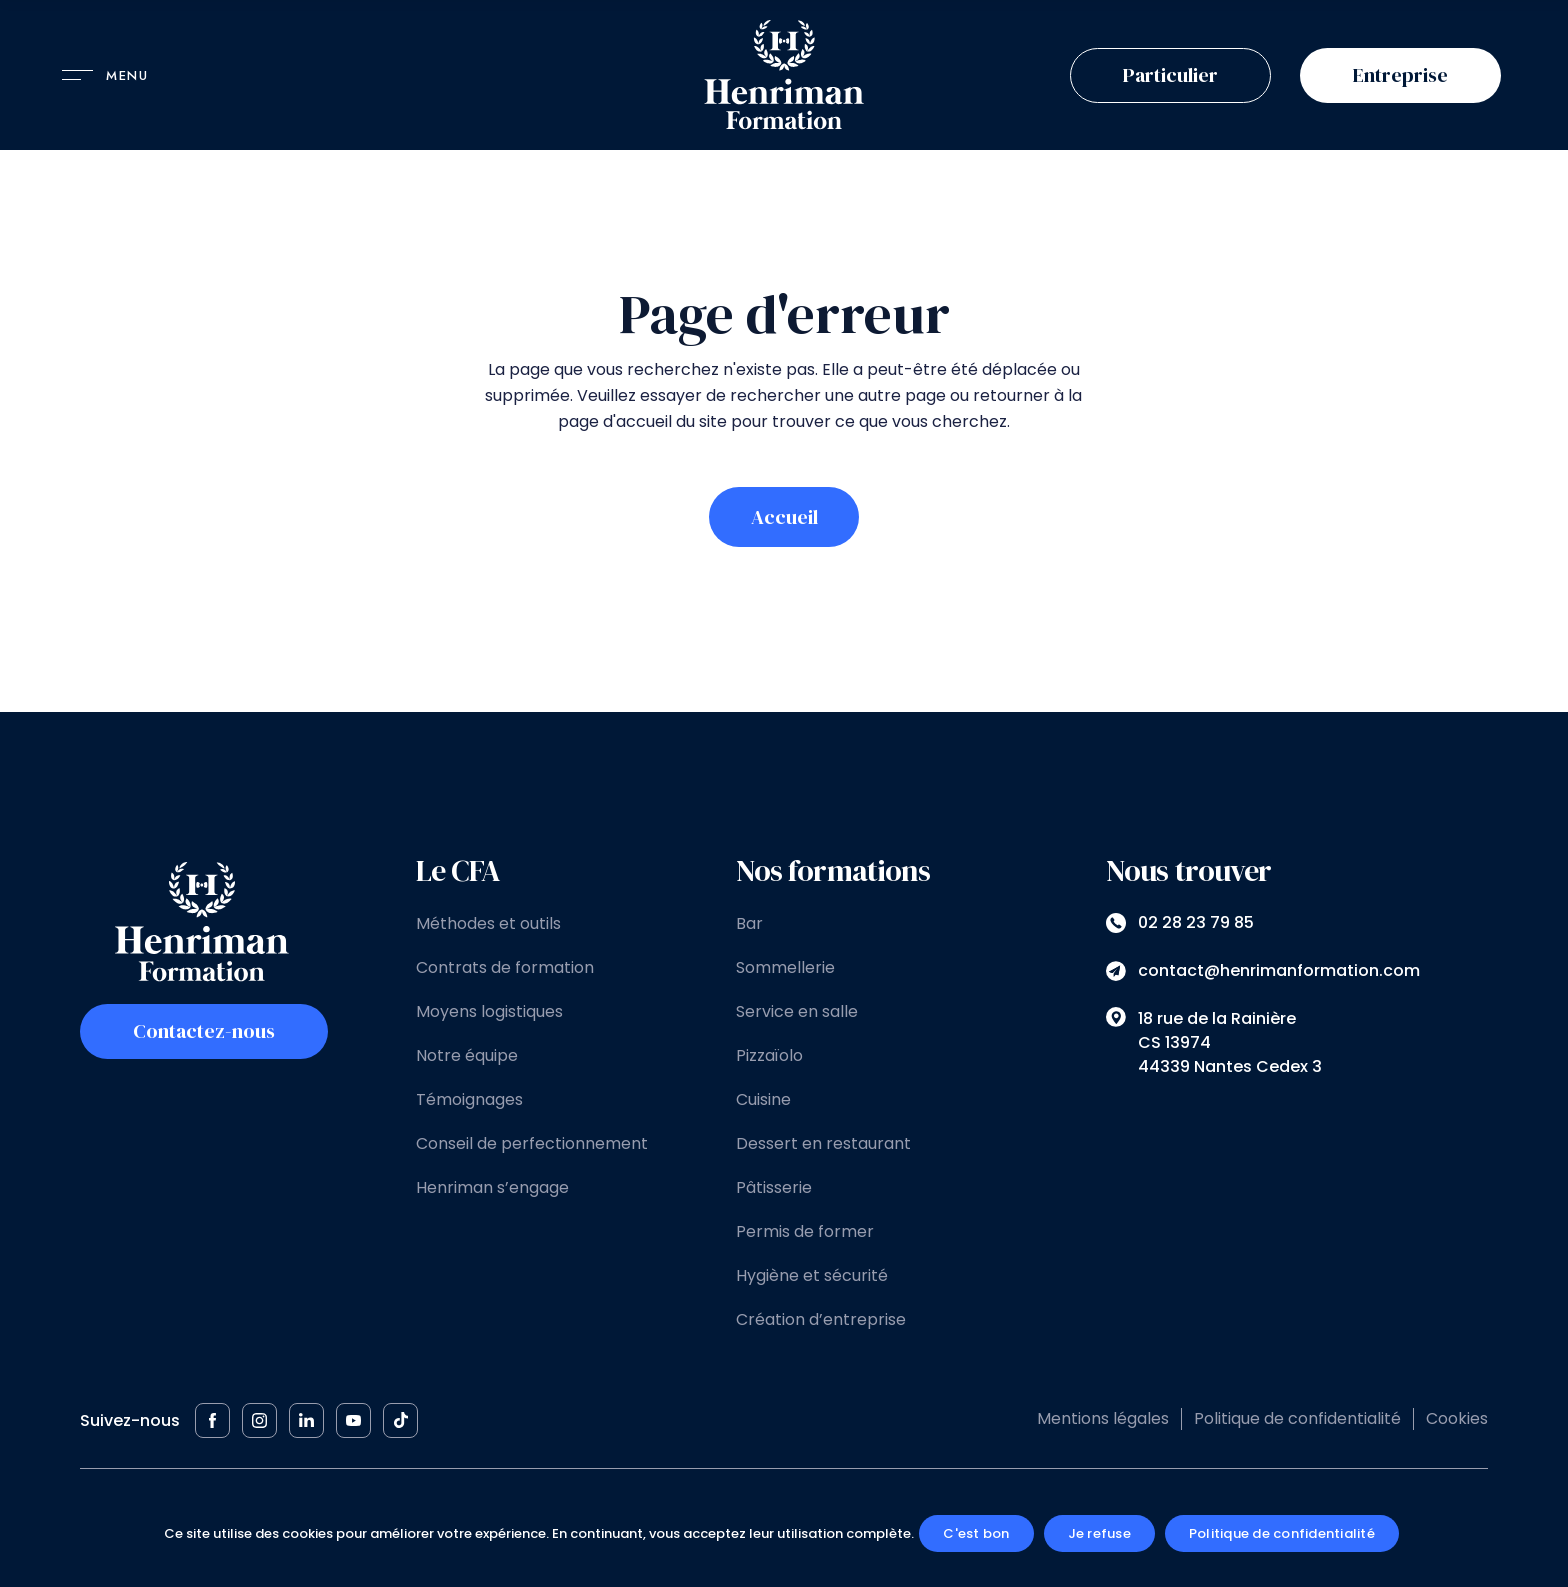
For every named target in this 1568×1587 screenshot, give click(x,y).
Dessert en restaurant (823, 1143)
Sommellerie (785, 967)
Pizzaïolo (769, 1055)
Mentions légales (1103, 1418)
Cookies (1457, 1418)
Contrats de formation (505, 967)
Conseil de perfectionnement (532, 1143)
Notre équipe (467, 1055)
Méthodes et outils (488, 923)
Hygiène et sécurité (812, 1275)
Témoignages (469, 1099)
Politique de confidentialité (1297, 1418)
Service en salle (797, 1011)
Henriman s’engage (492, 1187)
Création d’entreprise (821, 1319)
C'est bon (976, 1533)
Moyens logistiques (489, 1011)
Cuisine (763, 1099)
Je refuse (1099, 1533)
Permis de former (805, 1231)
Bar (749, 923)
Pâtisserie (774, 1187)
